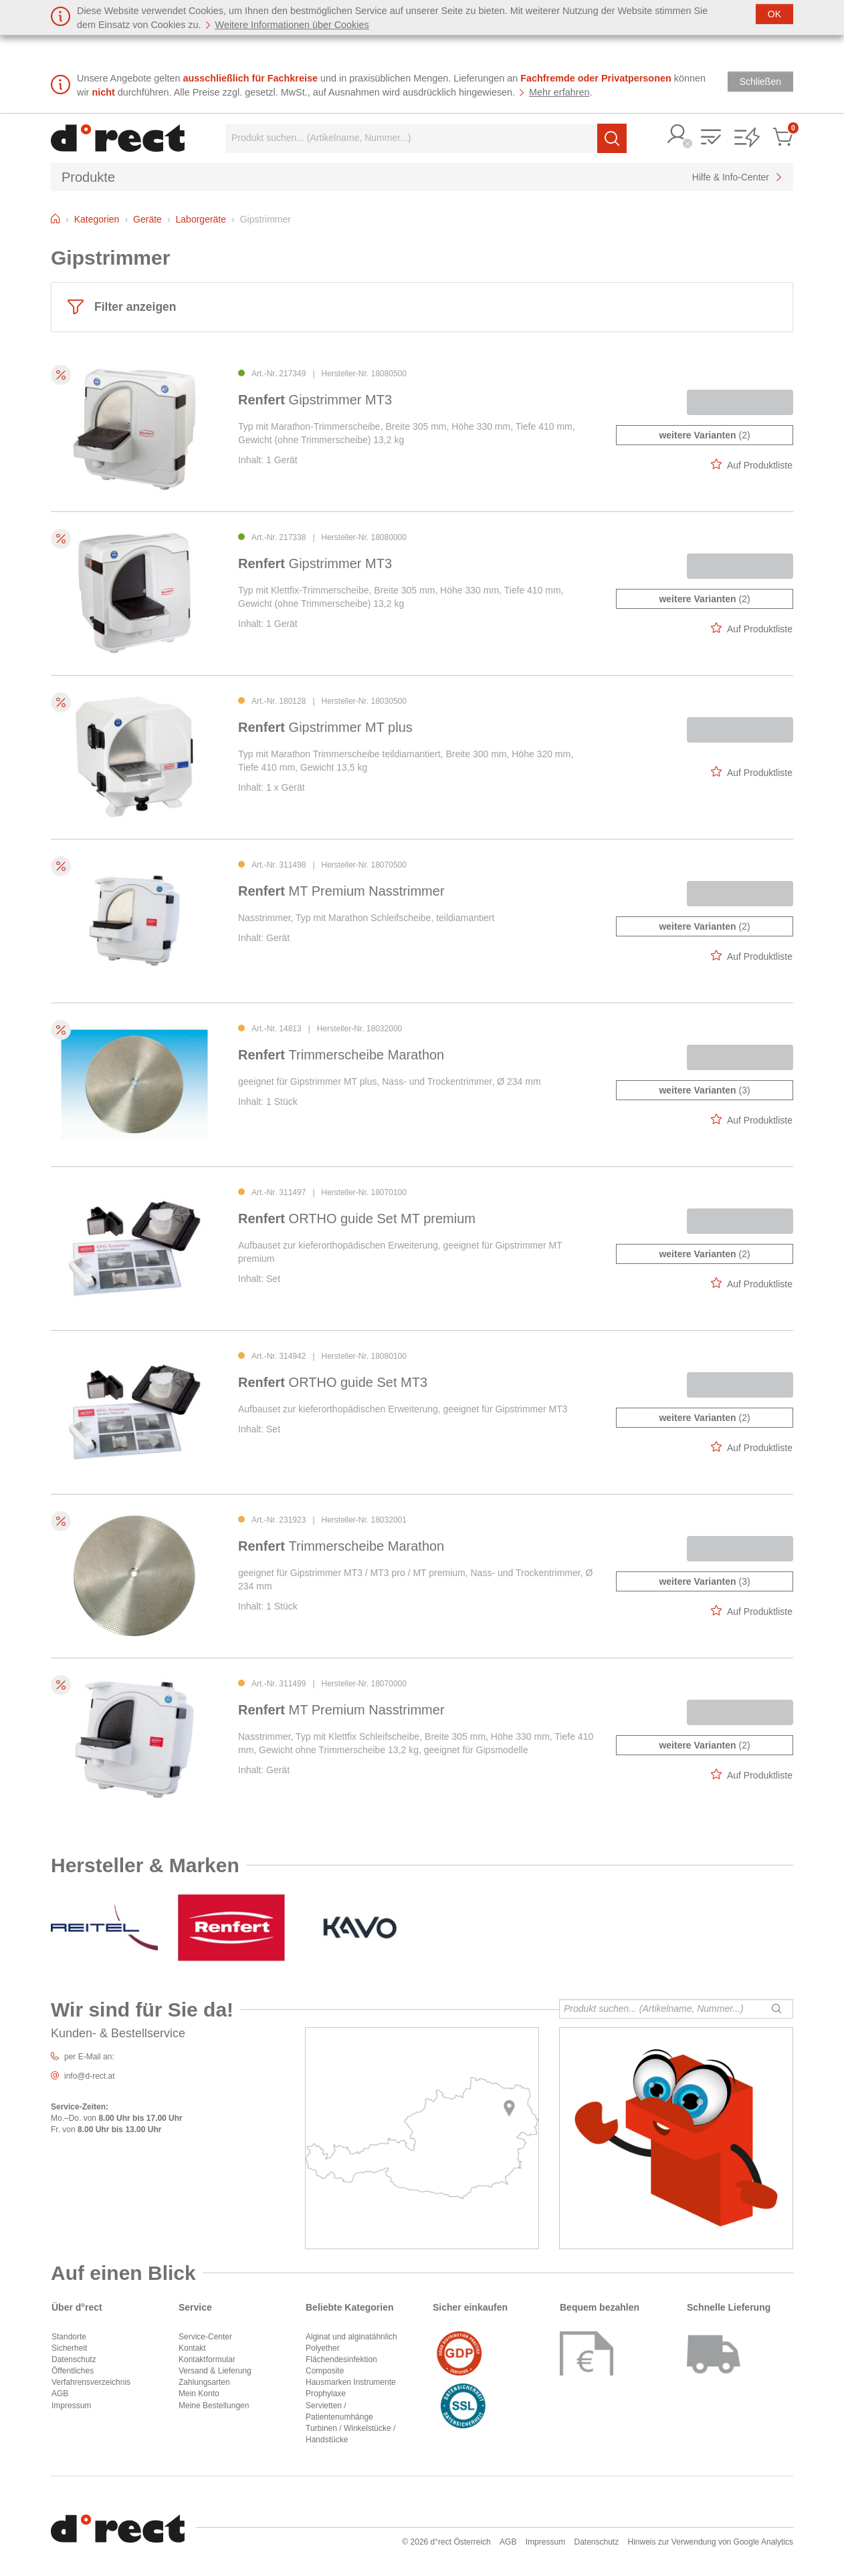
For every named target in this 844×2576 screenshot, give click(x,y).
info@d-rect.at (89, 2076)
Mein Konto (199, 2393)
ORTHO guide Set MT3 (332, 1382)
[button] (677, 135)
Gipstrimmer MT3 (315, 399)
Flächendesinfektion (341, 2359)
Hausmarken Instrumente (351, 2382)
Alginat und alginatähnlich (351, 2336)
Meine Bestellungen (214, 2405)
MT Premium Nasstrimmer (341, 891)
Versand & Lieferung (215, 2370)
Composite (325, 2370)
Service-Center (205, 2336)
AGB (59, 2393)
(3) (704, 1090)
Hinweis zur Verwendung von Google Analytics (710, 2542)
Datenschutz (73, 2359)
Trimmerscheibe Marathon (341, 1054)
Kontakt (192, 2348)
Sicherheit (69, 2348)
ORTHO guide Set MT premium (357, 1218)
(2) (704, 435)
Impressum (71, 2405)
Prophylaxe (326, 2393)
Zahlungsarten (204, 2382)
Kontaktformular (207, 2359)
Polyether (323, 2348)
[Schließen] (774, 14)
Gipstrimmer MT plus (325, 727)
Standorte (68, 2336)
